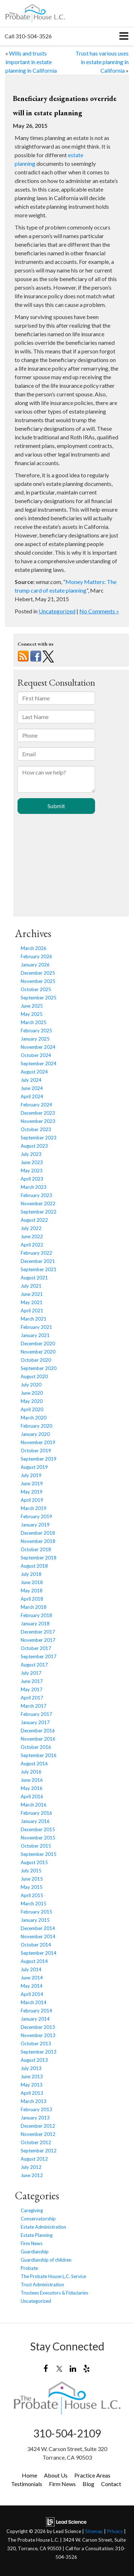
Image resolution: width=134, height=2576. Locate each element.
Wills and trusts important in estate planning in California (31, 62)
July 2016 (31, 1772)
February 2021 (36, 1327)
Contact (111, 2483)
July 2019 (31, 1475)
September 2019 (38, 1459)
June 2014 (32, 1978)
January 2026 (35, 965)
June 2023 (32, 1162)
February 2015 (36, 1912)
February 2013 (36, 2109)
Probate (29, 2268)
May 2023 (32, 1170)
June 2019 (32, 1483)
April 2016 (32, 1796)
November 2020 (38, 1352)
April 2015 (32, 1895)
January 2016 (35, 1821)
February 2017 (36, 1714)
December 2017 (38, 1632)
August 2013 (34, 2060)
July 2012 (31, 2167)
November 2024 (38, 1047)
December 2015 (38, 1829)
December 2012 (38, 2126)
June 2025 (32, 1006)
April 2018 (32, 1599)
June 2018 (32, 1582)
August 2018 (34, 1566)
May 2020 (32, 1401)
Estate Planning (37, 2235)
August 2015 (34, 1862)
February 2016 (36, 1813)
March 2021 (33, 1319)
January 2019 (35, 1525)
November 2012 (38, 2134)
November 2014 (38, 1936)
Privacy (115, 2531)
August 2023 (34, 1146)
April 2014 (32, 1994)
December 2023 (38, 1113)
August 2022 (34, 1220)
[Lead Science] (66, 2521)
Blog (88, 2483)
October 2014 (36, 1945)
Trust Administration (42, 2284)
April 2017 (32, 1698)
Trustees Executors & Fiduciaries (54, 2293)
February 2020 (36, 1426)
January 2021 (35, 1335)
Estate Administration (43, 2227)
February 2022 (36, 1253)
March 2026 (33, 948)
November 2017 (38, 1640)
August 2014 (34, 1961)
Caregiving (32, 2210)
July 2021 (31, 1286)
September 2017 (38, 1656)
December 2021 (38, 1261)
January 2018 (35, 1623)
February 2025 (36, 1030)
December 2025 (38, 973)
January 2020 (35, 1434)
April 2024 (32, 1096)
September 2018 (38, 1557)
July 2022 (31, 1228)
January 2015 (35, 1920)
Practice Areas (92, 2475)
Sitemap (94, 2531)
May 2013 (32, 2085)
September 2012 (38, 2150)
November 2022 (38, 1203)
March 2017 (33, 1706)
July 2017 (31, 1673)
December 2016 (38, 1730)
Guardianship (35, 2251)
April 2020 (32, 1409)
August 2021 (34, 1277)
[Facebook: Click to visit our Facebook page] (46, 2368)
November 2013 (38, 2035)
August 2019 (34, 1467)
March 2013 (33, 2101)
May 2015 (32, 1887)
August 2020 (34, 1376)
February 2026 (36, 956)
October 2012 (36, 2142)
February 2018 (36, 1615)
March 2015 (33, 1903)
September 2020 (38, 1368)
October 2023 (36, 1129)
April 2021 (32, 1310)
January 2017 (35, 1722)
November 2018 (38, 1541)
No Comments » (99, 611)
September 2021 (38, 1269)
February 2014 (36, 2010)
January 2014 (35, 2019)
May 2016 (32, 1788)
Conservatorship (38, 2219)
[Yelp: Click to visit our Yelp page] (86, 2368)
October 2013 (36, 2043)
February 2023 (36, 1195)
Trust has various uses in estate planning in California (102, 62)
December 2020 (38, 1343)
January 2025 (35, 1039)
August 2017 (34, 1665)
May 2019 (32, 1492)
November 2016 (38, 1739)
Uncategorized (57, 611)
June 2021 (32, 1294)
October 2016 (36, 1747)
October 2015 (36, 1846)
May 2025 (32, 1014)
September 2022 (38, 1212)
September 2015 (38, 1854)
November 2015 (38, 1838)
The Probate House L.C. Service (53, 2276)
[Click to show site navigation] (124, 36)
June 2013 (32, 2076)
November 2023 (38, 1121)
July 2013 (31, 2068)
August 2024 (34, 1072)
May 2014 (32, 1986)
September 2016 (38, 1755)
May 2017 (32, 1689)
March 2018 (33, 1607)
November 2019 (38, 1442)
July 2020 (31, 1385)
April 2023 (32, 1179)
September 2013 (38, 2052)
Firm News (32, 2243)
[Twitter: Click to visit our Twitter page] (59, 2368)
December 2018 (38, 1533)
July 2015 (31, 1870)
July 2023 (31, 1154)
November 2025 (38, 981)
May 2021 (32, 1302)
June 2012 (32, 2175)
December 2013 (38, 2027)
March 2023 (33, 1187)
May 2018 (32, 1590)
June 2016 (32, 1780)
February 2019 (36, 1516)
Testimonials (26, 2483)
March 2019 (33, 1508)
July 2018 (31, 1574)
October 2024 (36, 1055)
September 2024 (38, 1063)
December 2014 (38, 1928)
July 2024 (31, 1080)
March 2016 (33, 1805)
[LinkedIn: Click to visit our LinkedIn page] (73, 2368)
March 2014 (33, 2002)
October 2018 (36, 1549)
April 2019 (32, 1500)
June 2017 (32, 1681)
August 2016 (34, 1763)
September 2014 (38, 1953)
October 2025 (36, 989)
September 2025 (38, 997)
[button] (28, 36)
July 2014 (31, 1969)
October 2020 (36, 1360)
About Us (56, 2475)
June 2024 (32, 1088)
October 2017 (36, 1648)
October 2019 (36, 1450)
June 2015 (32, 1879)
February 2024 (36, 1105)
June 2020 (32, 1393)
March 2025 (33, 1022)
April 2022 (32, 1245)
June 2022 (32, 1236)
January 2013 (35, 2118)
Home (29, 2475)
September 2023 (38, 1137)
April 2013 (32, 2093)
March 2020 (33, 1417)
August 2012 (34, 2159)
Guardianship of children (46, 2260)
